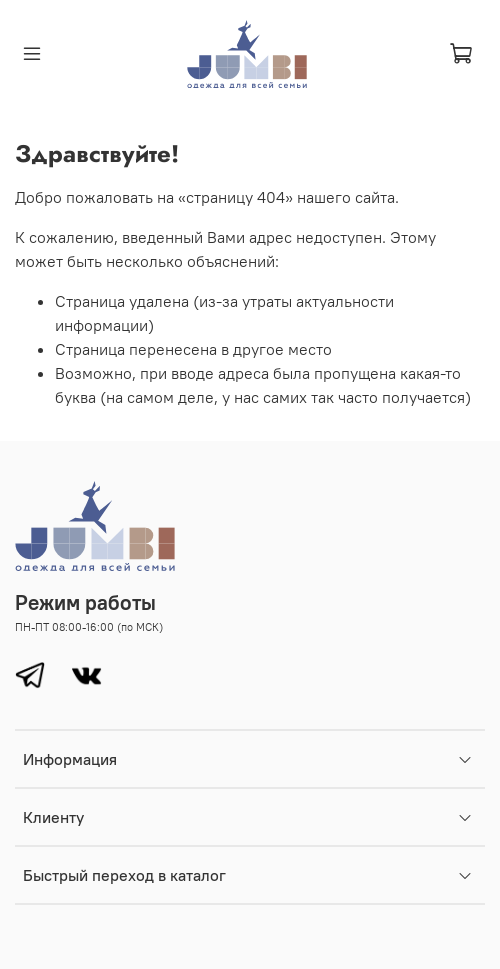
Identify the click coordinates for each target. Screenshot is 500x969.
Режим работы (85, 602)
